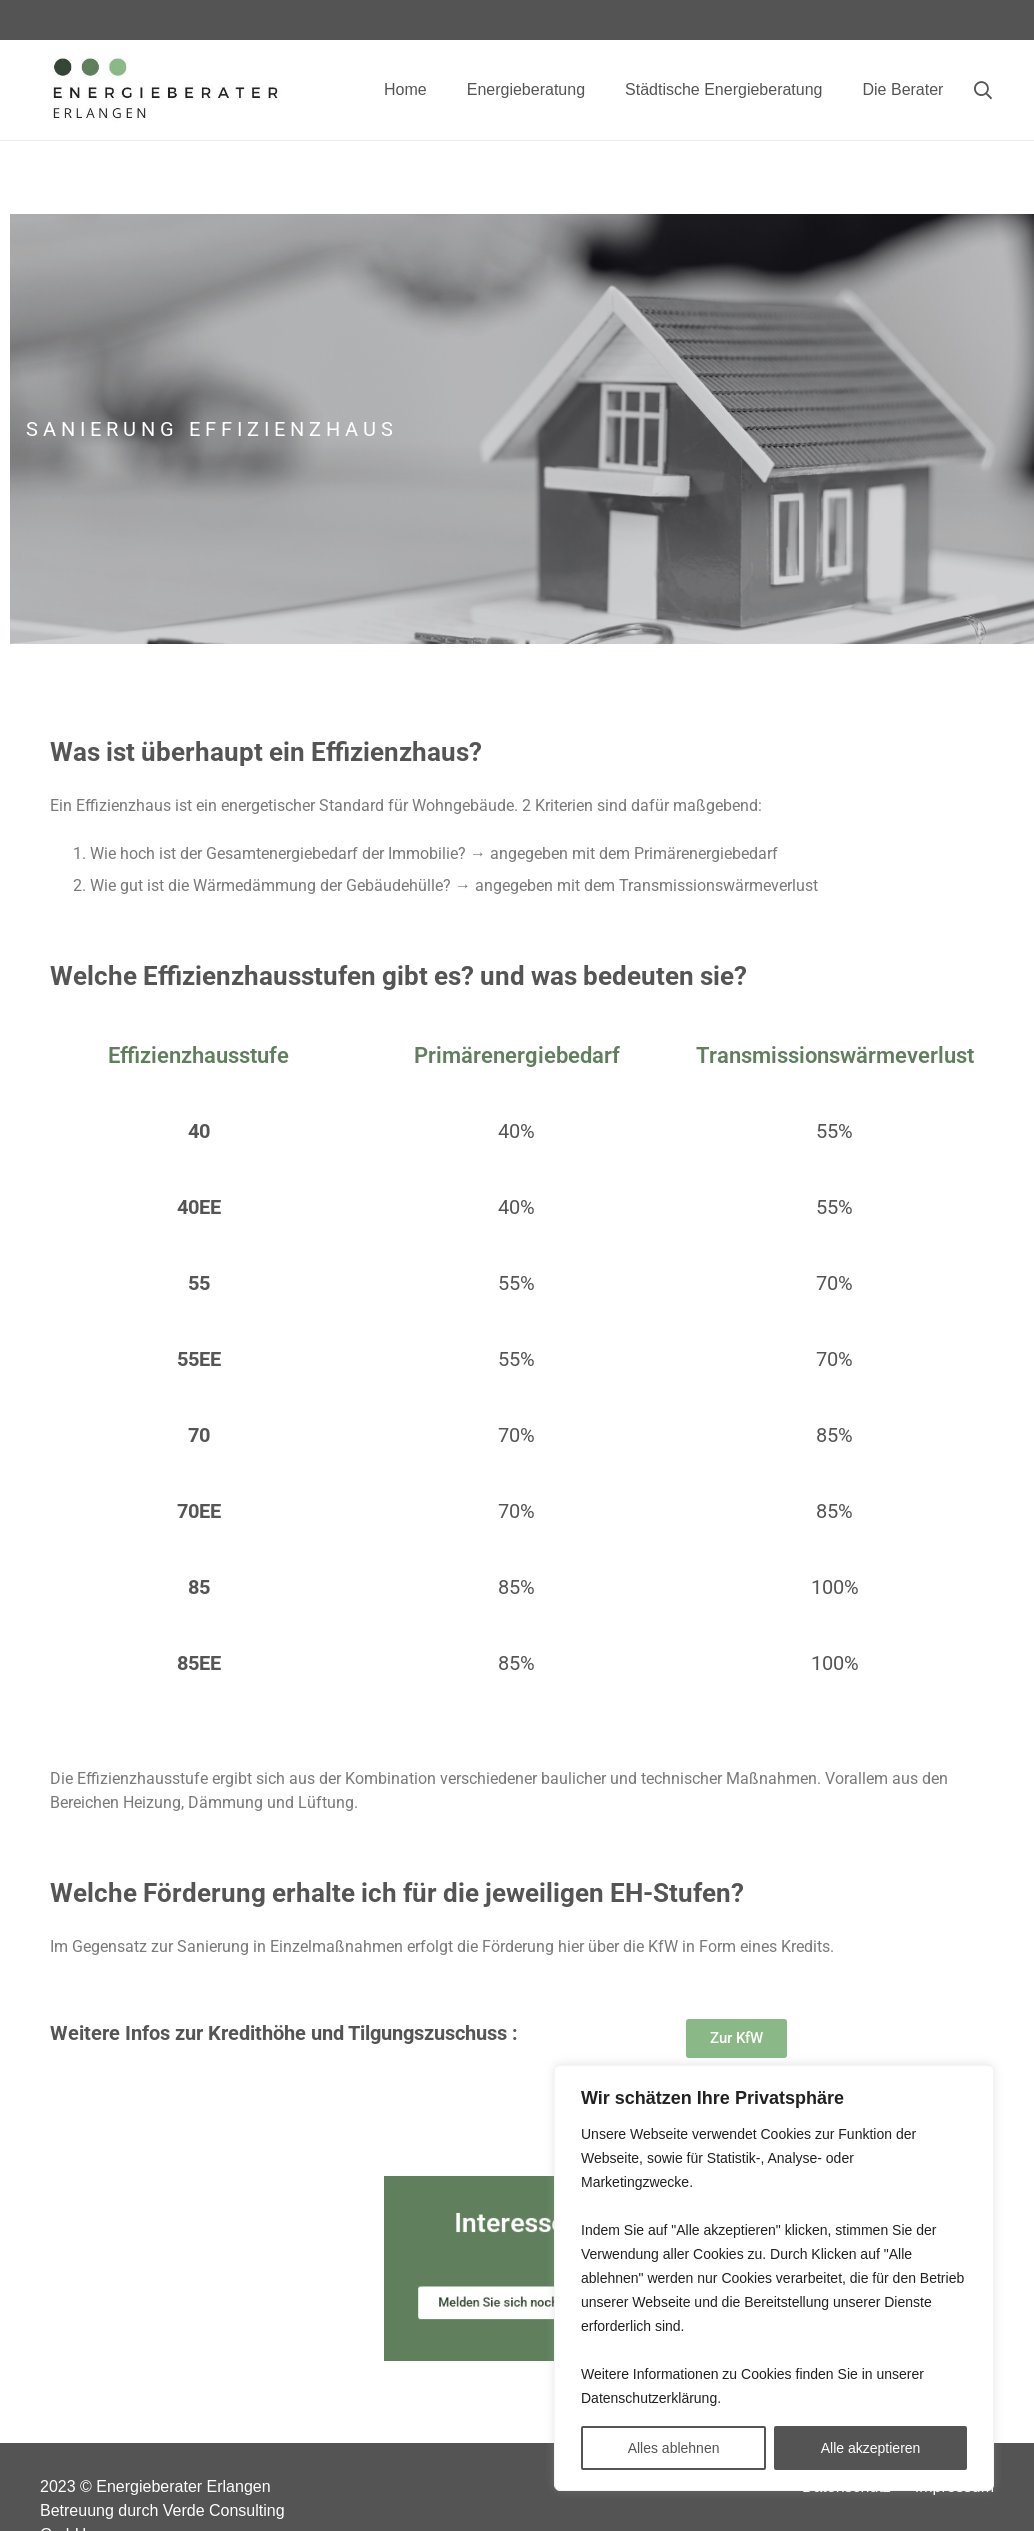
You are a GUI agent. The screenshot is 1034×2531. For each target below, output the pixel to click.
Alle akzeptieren (871, 2448)
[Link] (164, 90)
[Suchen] (983, 90)
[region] (774, 2278)
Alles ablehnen (674, 2448)
